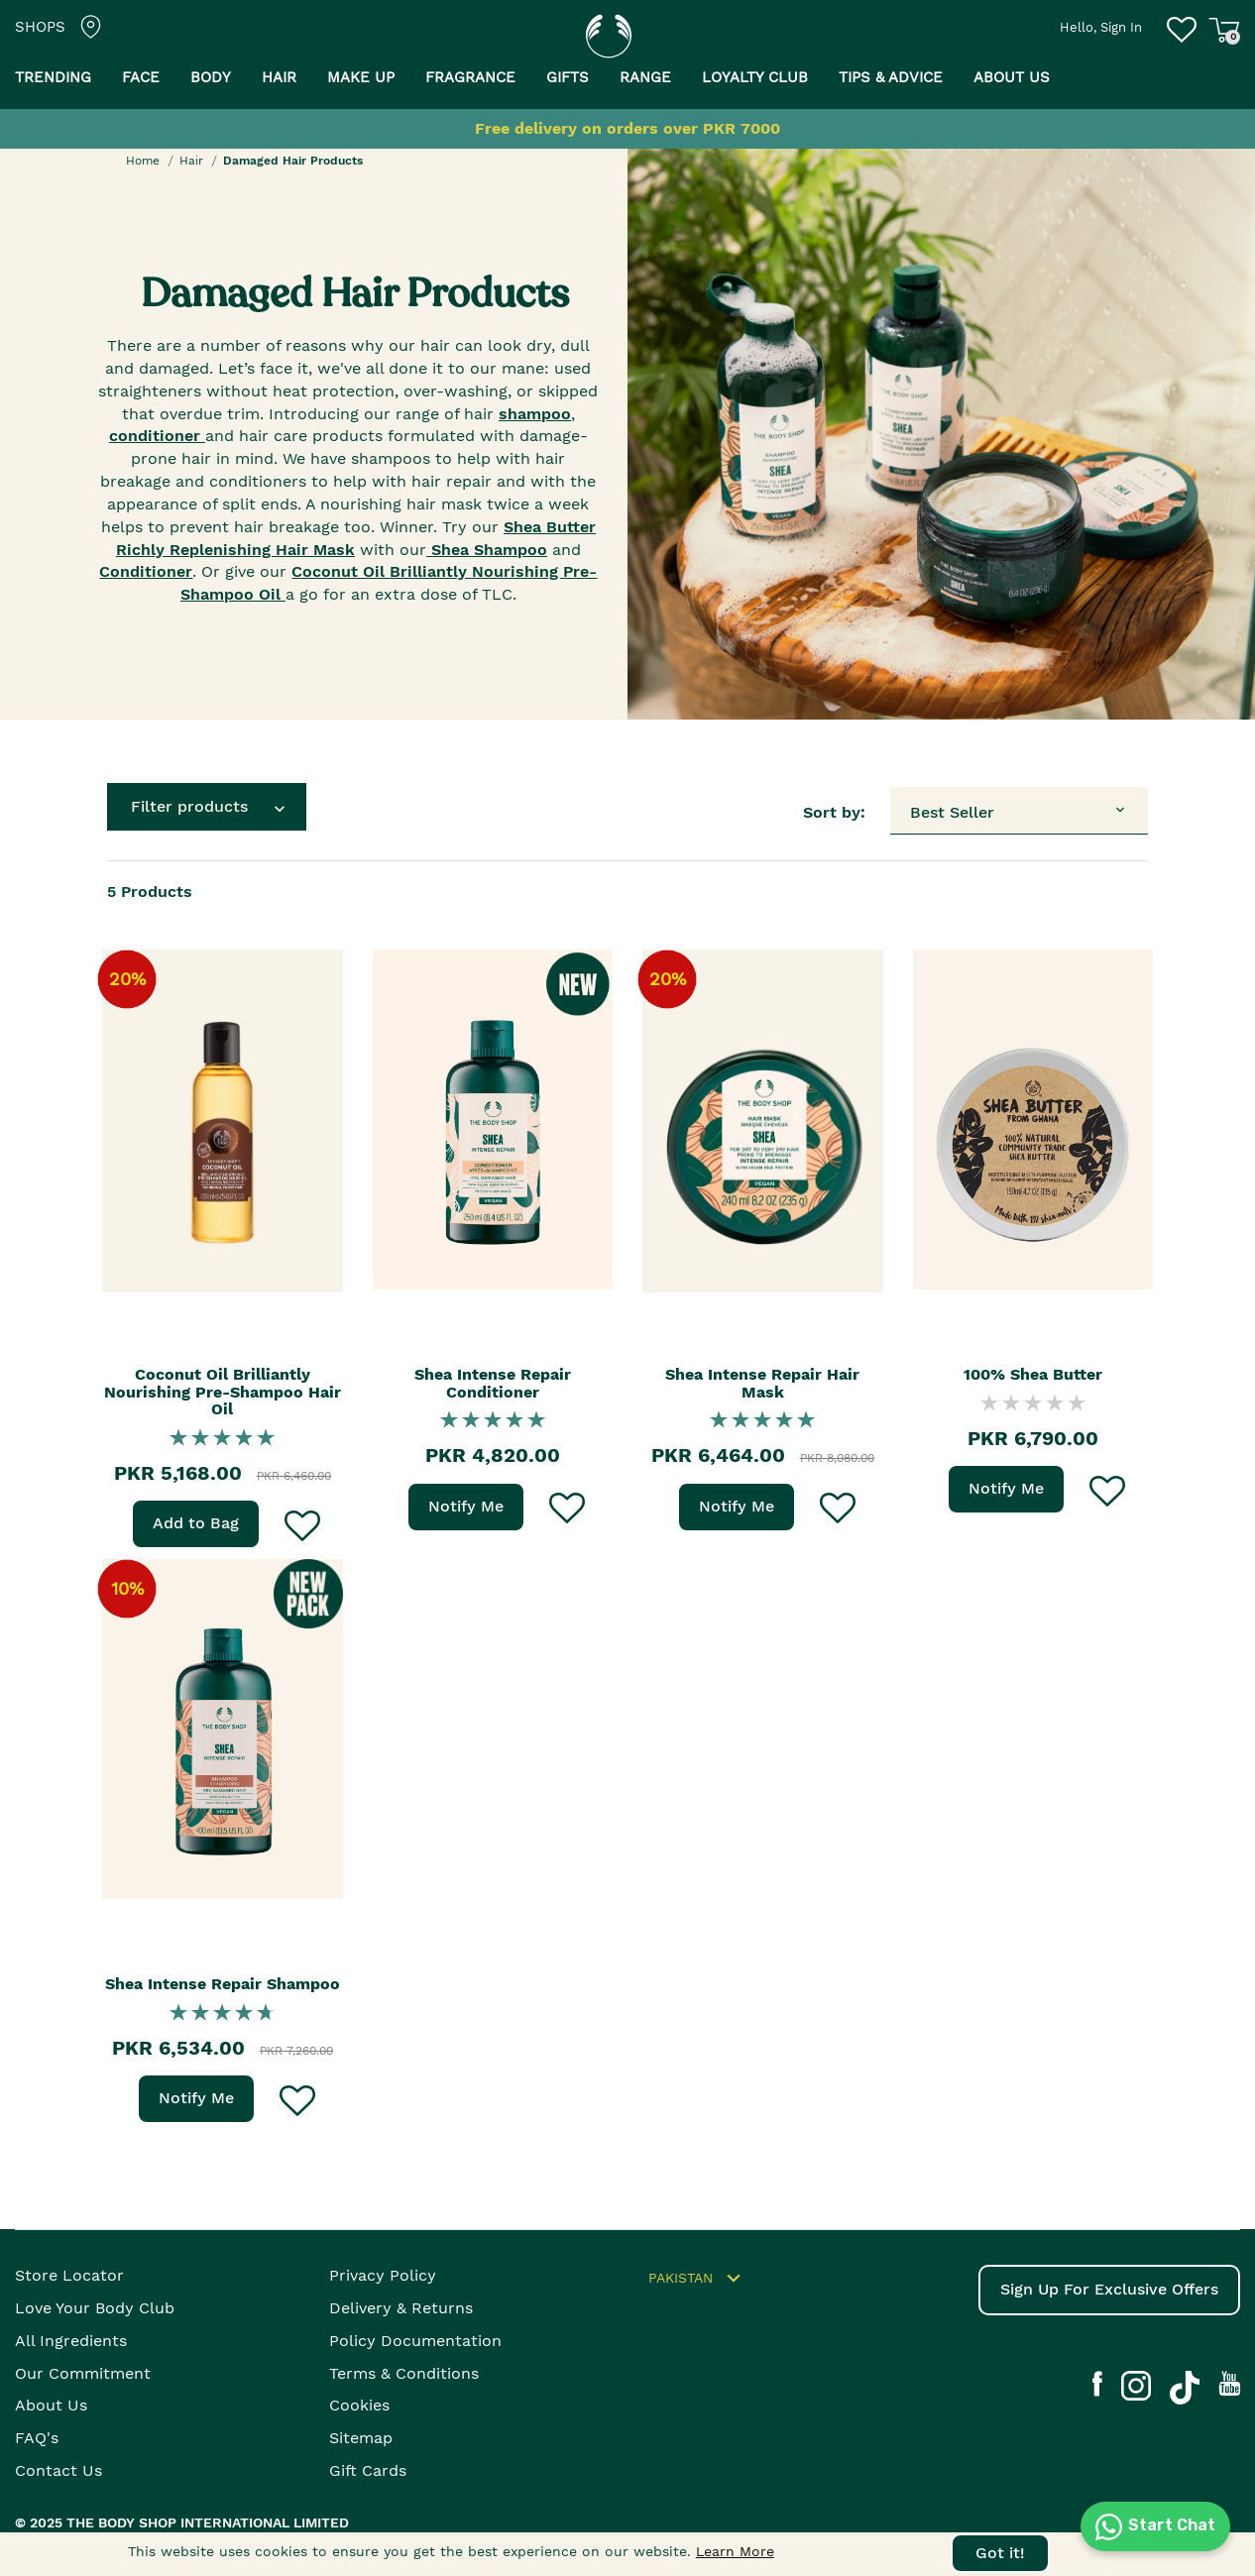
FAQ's (36, 2437)
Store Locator (69, 2275)
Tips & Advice (891, 77)
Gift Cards (367, 2470)
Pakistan (697, 2279)
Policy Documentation (415, 2340)
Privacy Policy (382, 2275)
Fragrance (470, 77)
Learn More (735, 2551)
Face (141, 77)
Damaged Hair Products (293, 161)
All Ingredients (71, 2340)
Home (143, 161)
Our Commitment (83, 2373)
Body (210, 77)
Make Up (361, 77)
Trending (53, 77)
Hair (279, 77)
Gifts (567, 77)
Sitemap (361, 2437)
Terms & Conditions (404, 2373)
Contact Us (58, 2470)
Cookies (359, 2405)
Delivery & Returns (401, 2307)
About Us (51, 2405)
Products (149, 891)
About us (1011, 77)
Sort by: (834, 812)
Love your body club (94, 2307)
